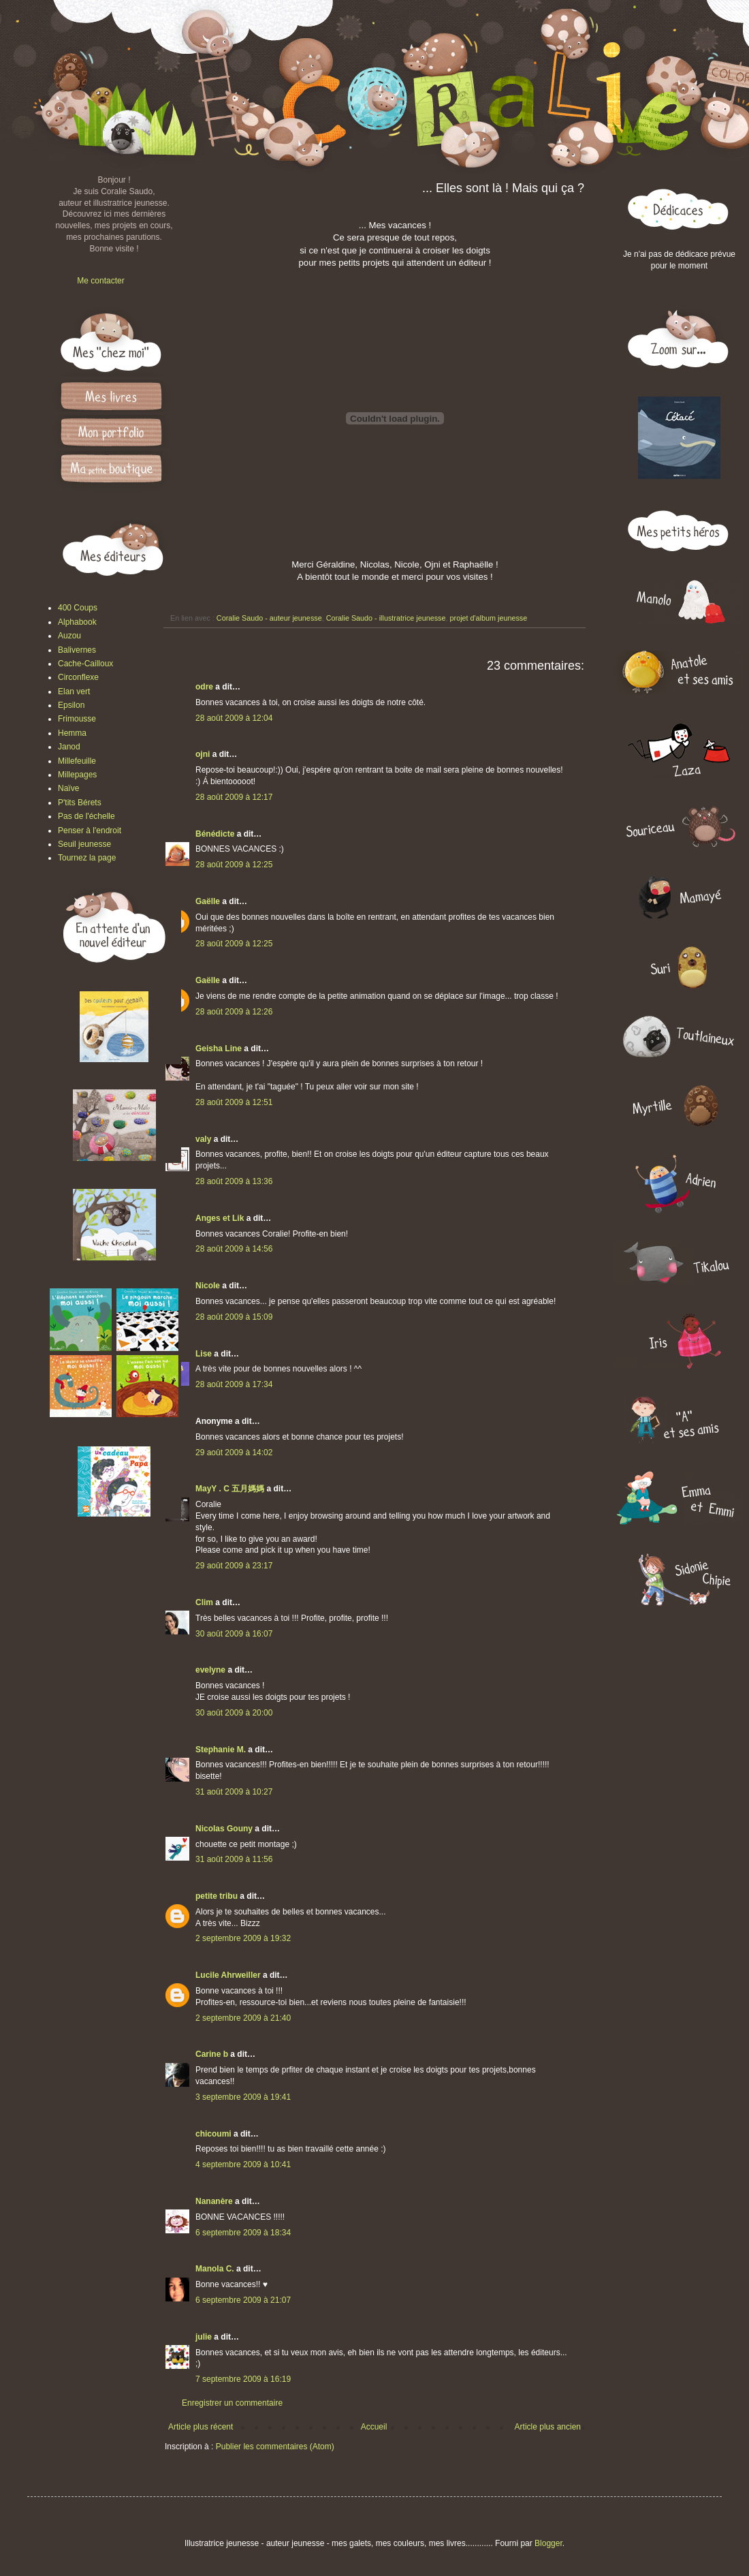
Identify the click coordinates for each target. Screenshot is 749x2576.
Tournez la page (87, 858)
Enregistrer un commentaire (232, 2403)
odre (204, 687)
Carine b (211, 2054)
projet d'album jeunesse (489, 618)
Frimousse (77, 719)
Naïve (68, 788)
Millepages (77, 774)
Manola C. (214, 2269)
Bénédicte (214, 834)
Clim (204, 1602)
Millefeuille (77, 761)
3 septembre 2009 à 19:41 (243, 2097)
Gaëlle (207, 901)
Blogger (548, 2543)
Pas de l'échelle (86, 816)
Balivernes (77, 650)
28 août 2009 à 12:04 (233, 718)
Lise (203, 1354)
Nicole (207, 1285)
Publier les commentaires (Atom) (275, 2446)
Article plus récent (200, 2427)
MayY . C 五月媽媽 (229, 1488)
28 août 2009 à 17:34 (233, 1384)
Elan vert (74, 691)
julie (203, 2337)
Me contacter (100, 280)
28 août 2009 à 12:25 (233, 864)
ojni (202, 754)
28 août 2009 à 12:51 (233, 1102)
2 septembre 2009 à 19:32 (243, 1938)
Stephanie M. (220, 1749)
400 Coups (77, 607)
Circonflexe (78, 677)
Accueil (374, 2427)
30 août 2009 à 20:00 (233, 1713)
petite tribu (216, 1896)
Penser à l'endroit (89, 830)
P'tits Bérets (79, 802)
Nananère (214, 2201)
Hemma (72, 733)
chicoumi (213, 2134)
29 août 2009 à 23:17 (233, 1565)
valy (203, 1139)
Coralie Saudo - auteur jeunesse (269, 618)
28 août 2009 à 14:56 (233, 1249)
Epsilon (71, 705)
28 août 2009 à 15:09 (233, 1317)
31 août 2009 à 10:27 (233, 1792)
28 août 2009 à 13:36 (233, 1181)
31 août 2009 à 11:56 (233, 1859)
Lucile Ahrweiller (228, 1975)
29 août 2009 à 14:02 (233, 1452)
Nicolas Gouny (224, 1828)
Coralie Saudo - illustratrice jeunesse (386, 618)
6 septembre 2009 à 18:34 (243, 2232)
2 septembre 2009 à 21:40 (243, 2018)
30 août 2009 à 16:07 (233, 1634)
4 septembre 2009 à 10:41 (243, 2164)
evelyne (210, 1670)
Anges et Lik (219, 1218)
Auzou (69, 635)
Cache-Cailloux (85, 663)
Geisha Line (218, 1048)
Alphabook (77, 622)
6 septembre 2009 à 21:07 (243, 2300)
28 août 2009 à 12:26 (233, 1012)
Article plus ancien (548, 2427)
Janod (69, 746)
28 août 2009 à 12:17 (233, 797)
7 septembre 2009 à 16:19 (243, 2379)
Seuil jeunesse (84, 844)
